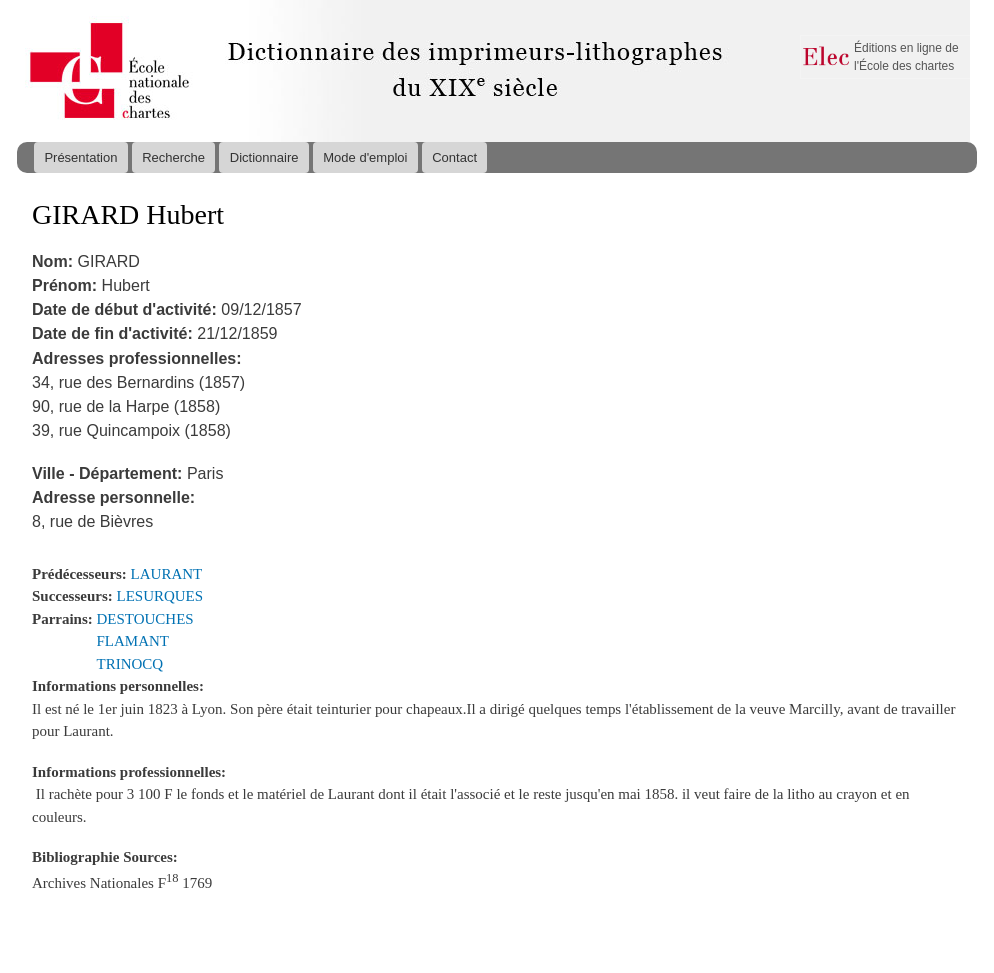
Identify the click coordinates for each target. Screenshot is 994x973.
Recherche (173, 157)
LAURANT (167, 574)
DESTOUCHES (145, 619)
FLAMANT (133, 641)
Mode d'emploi (365, 157)
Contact (454, 157)
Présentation (80, 157)
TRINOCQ (130, 664)
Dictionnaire (264, 157)
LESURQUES (160, 596)
